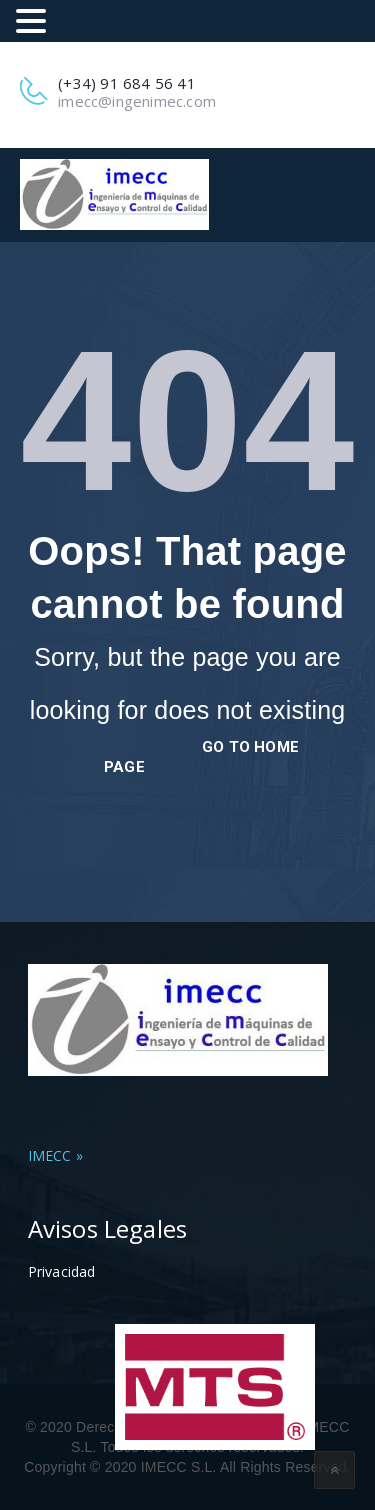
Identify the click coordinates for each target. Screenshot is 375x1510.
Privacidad (62, 1271)
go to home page (201, 757)
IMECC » (55, 1155)
